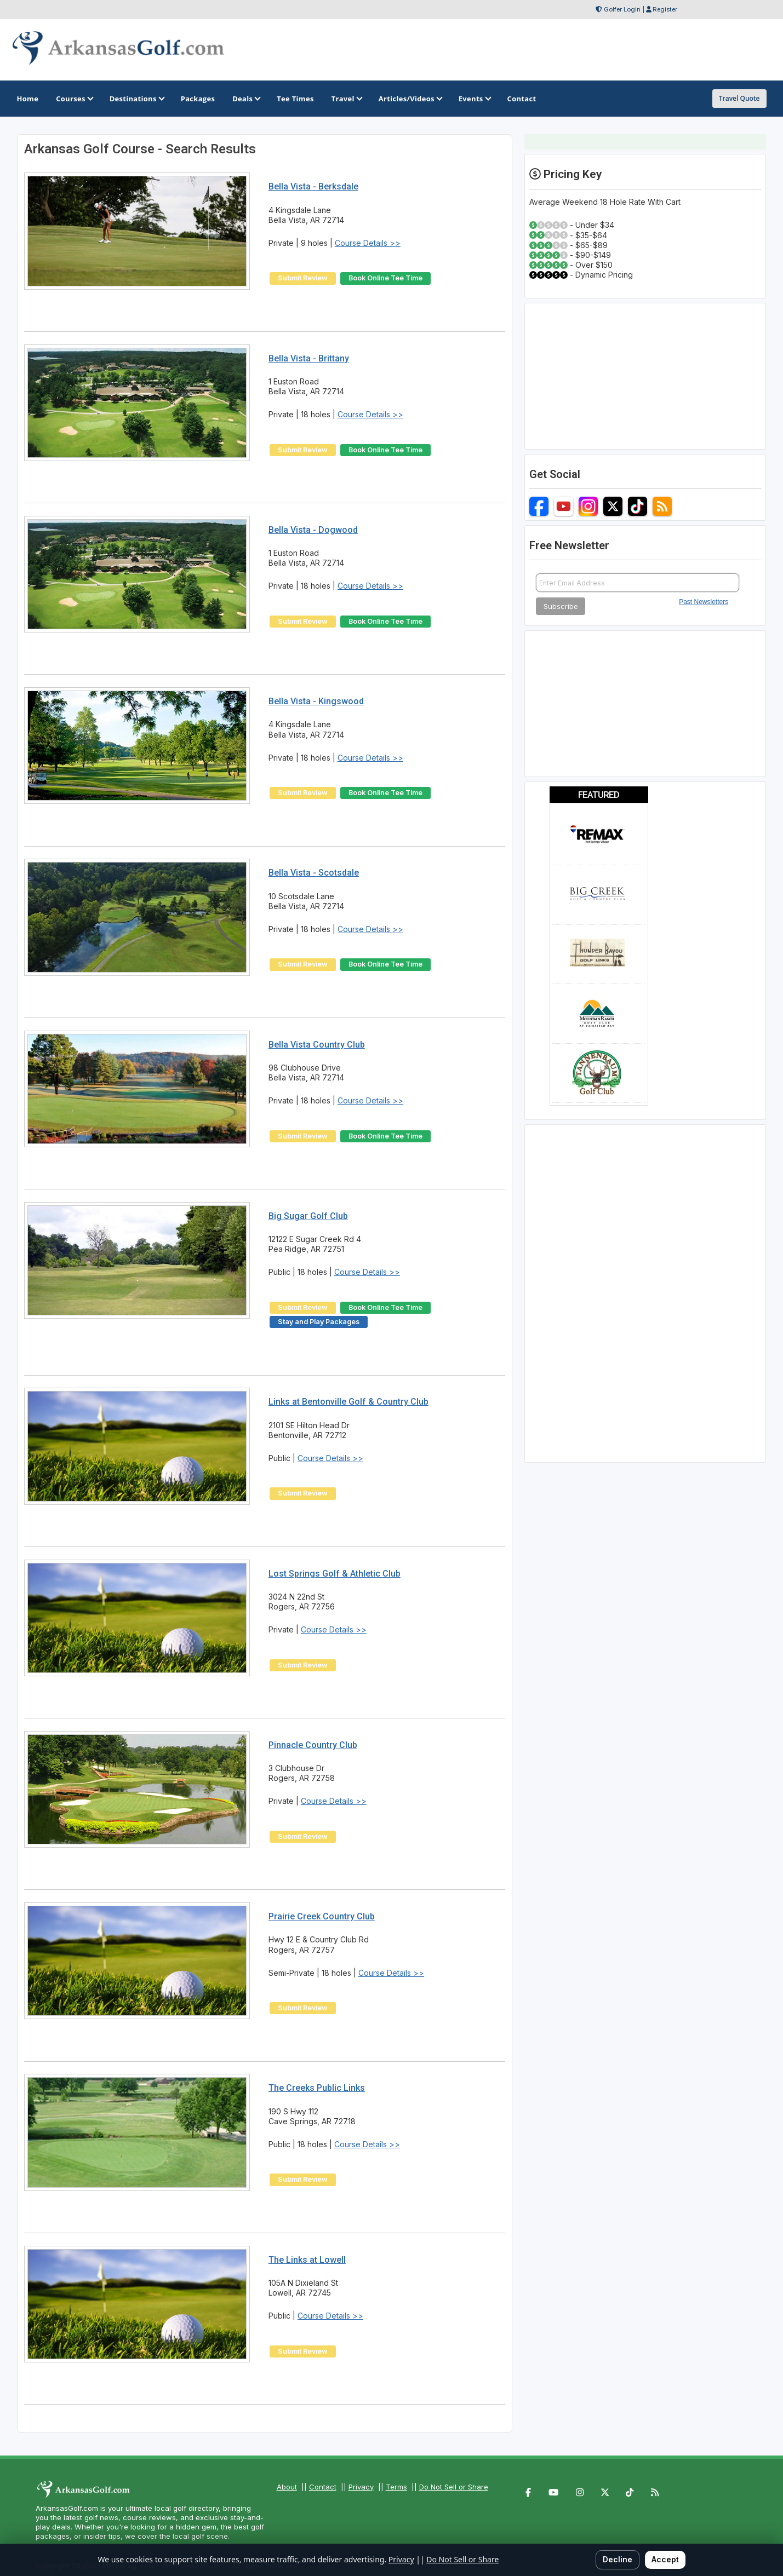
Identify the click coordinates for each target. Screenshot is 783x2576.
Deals (245, 99)
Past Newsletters (703, 649)
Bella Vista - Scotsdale (313, 872)
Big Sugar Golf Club (308, 1216)
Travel (346, 99)
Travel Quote (739, 98)
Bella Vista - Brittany (308, 358)
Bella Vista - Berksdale (313, 186)
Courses (74, 99)
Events (474, 99)
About (287, 2486)
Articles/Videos (410, 99)
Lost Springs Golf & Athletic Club (334, 1573)
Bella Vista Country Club (316, 1044)
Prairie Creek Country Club (321, 1916)
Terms (396, 2486)
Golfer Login (622, 9)
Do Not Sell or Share (453, 2486)
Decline (617, 2559)
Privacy (361, 2486)
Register (665, 9)
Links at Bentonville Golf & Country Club (348, 1401)
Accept (665, 2559)
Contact (322, 2486)
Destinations (136, 99)
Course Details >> (368, 243)
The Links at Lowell (307, 2260)
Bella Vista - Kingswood (316, 701)
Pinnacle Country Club (312, 1745)
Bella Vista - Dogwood (313, 530)
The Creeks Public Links (316, 2088)
